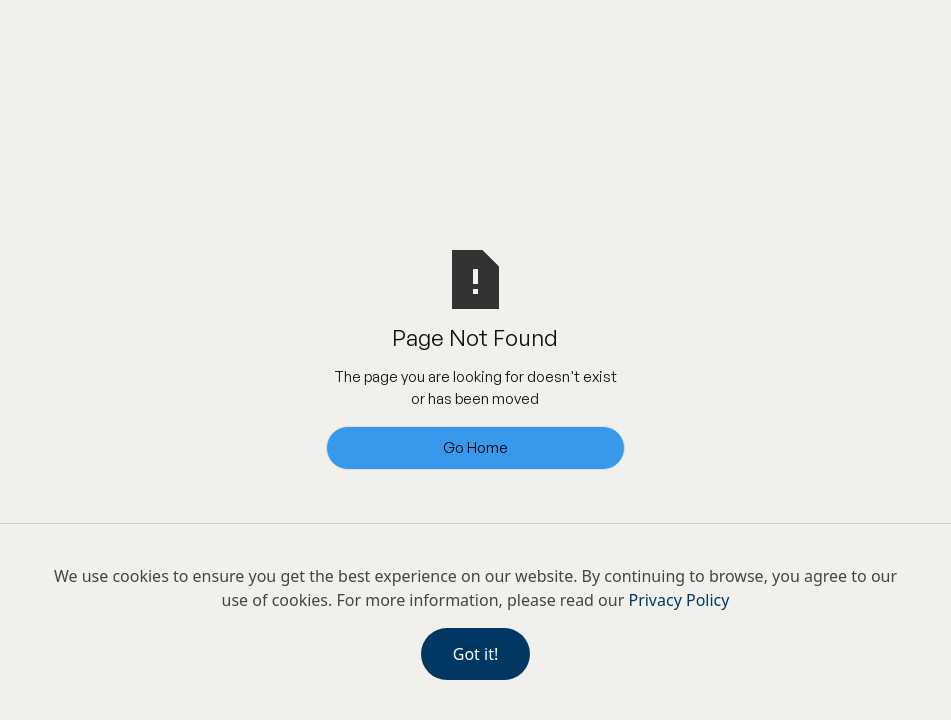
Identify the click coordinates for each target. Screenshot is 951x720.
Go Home (475, 447)
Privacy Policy (678, 600)
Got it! (475, 654)
